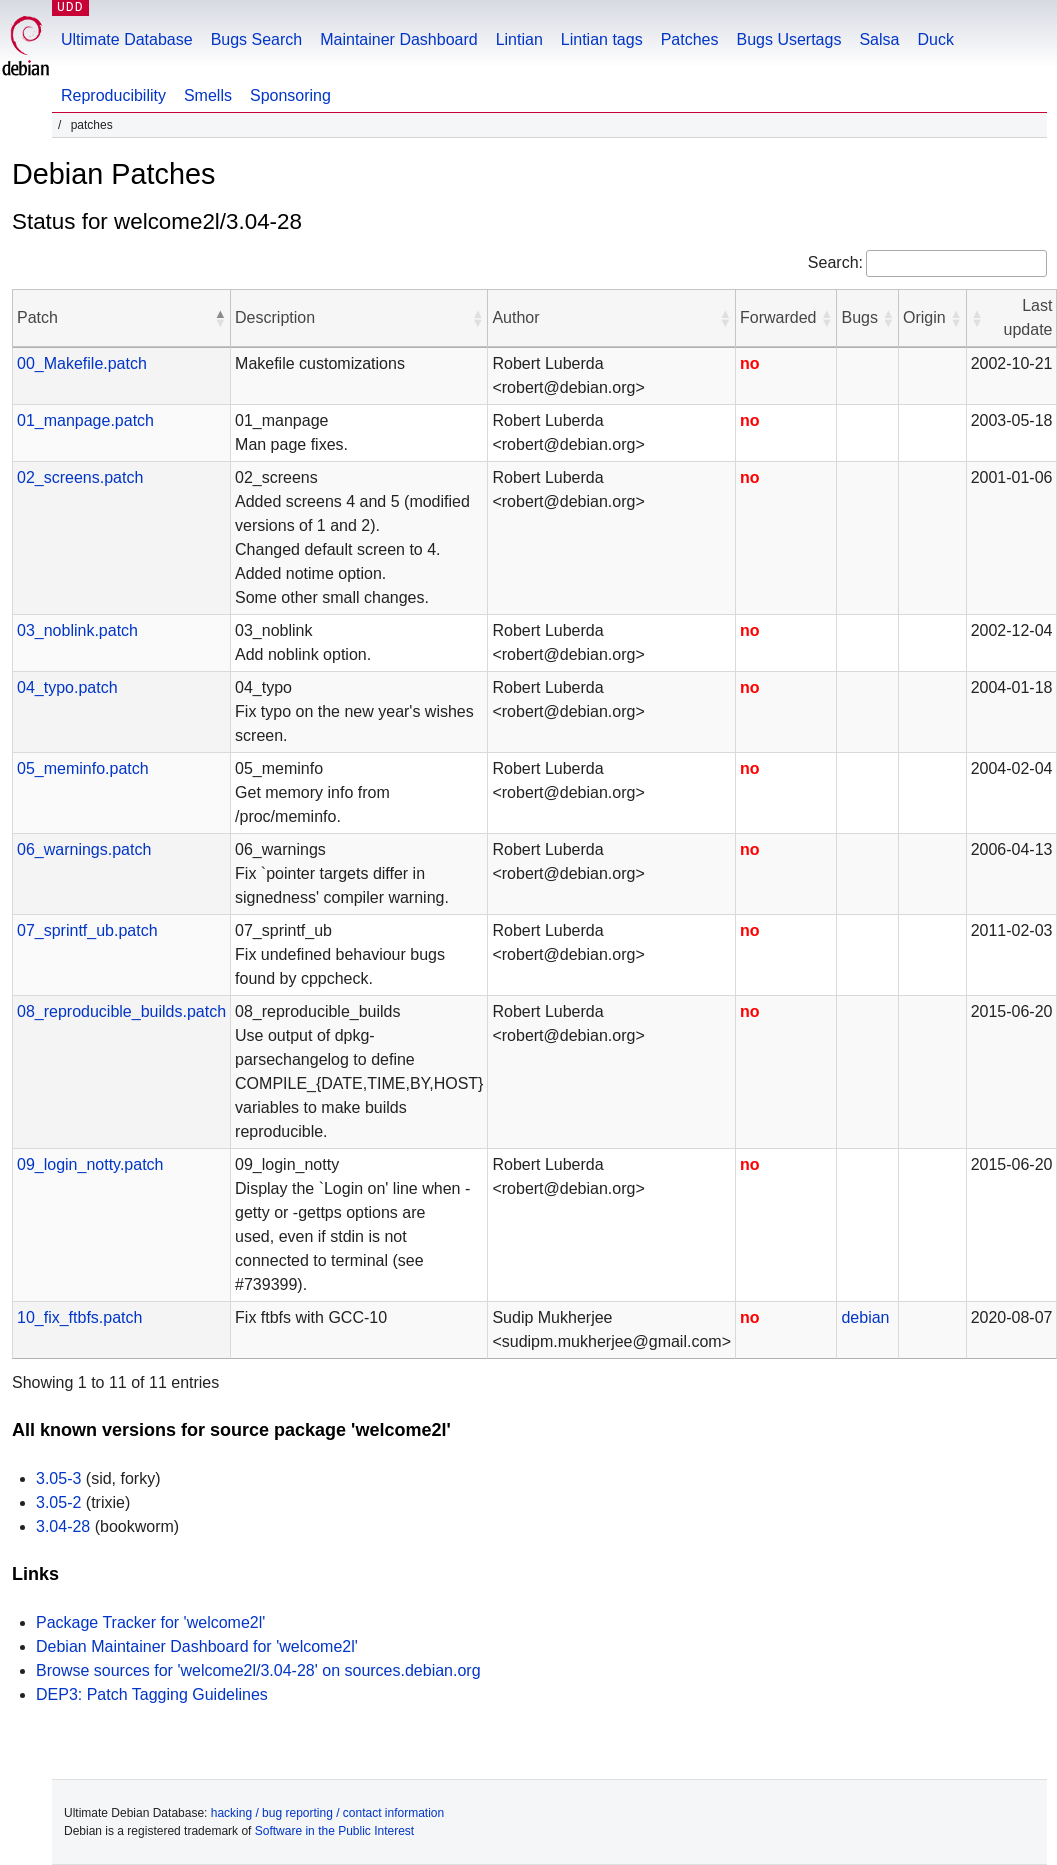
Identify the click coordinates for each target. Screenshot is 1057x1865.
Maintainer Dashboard (398, 39)
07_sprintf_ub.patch (87, 930)
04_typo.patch (67, 687)
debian (865, 1317)
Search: (835, 262)
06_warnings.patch (84, 849)
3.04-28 (63, 1526)
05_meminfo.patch (83, 768)
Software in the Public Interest (334, 1831)
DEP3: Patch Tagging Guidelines (152, 1694)
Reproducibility (113, 95)
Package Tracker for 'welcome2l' (150, 1622)
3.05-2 (58, 1502)
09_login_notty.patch (90, 1164)
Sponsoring (290, 95)
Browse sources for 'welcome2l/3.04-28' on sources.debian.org (258, 1670)
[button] (220, 318)
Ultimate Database (127, 39)
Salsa (879, 39)
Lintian (519, 39)
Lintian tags (602, 39)
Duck (935, 39)
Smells (208, 95)
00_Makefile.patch (82, 363)
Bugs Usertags (788, 39)
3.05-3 (58, 1478)
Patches (690, 39)
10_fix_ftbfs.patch (79, 1317)
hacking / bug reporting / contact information (327, 1813)
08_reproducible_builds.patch (121, 1011)
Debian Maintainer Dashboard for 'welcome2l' (197, 1646)
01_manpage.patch (85, 420)
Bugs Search (257, 39)
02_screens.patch (80, 477)
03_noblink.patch (77, 630)
